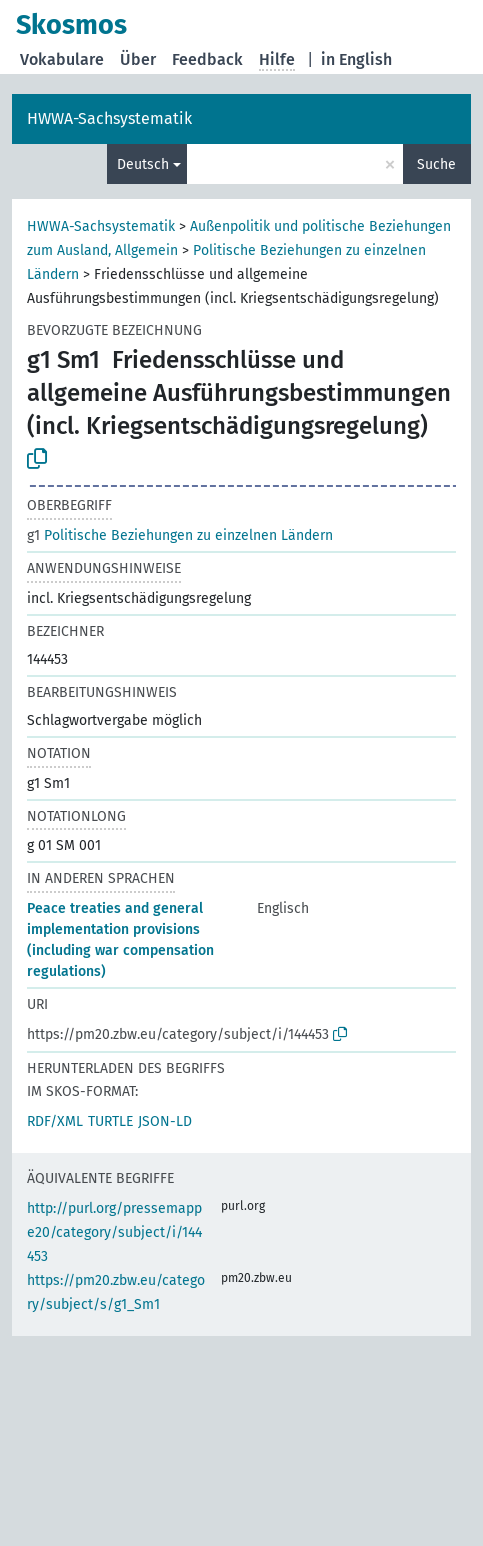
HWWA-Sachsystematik (109, 118)
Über (138, 59)
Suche (436, 164)
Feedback (207, 59)
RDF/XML (55, 1121)
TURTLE (110, 1121)
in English (356, 59)
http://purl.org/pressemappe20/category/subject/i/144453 (114, 1232)
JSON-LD (165, 1121)
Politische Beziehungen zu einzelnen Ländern (180, 535)
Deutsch (143, 164)
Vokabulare (62, 59)
